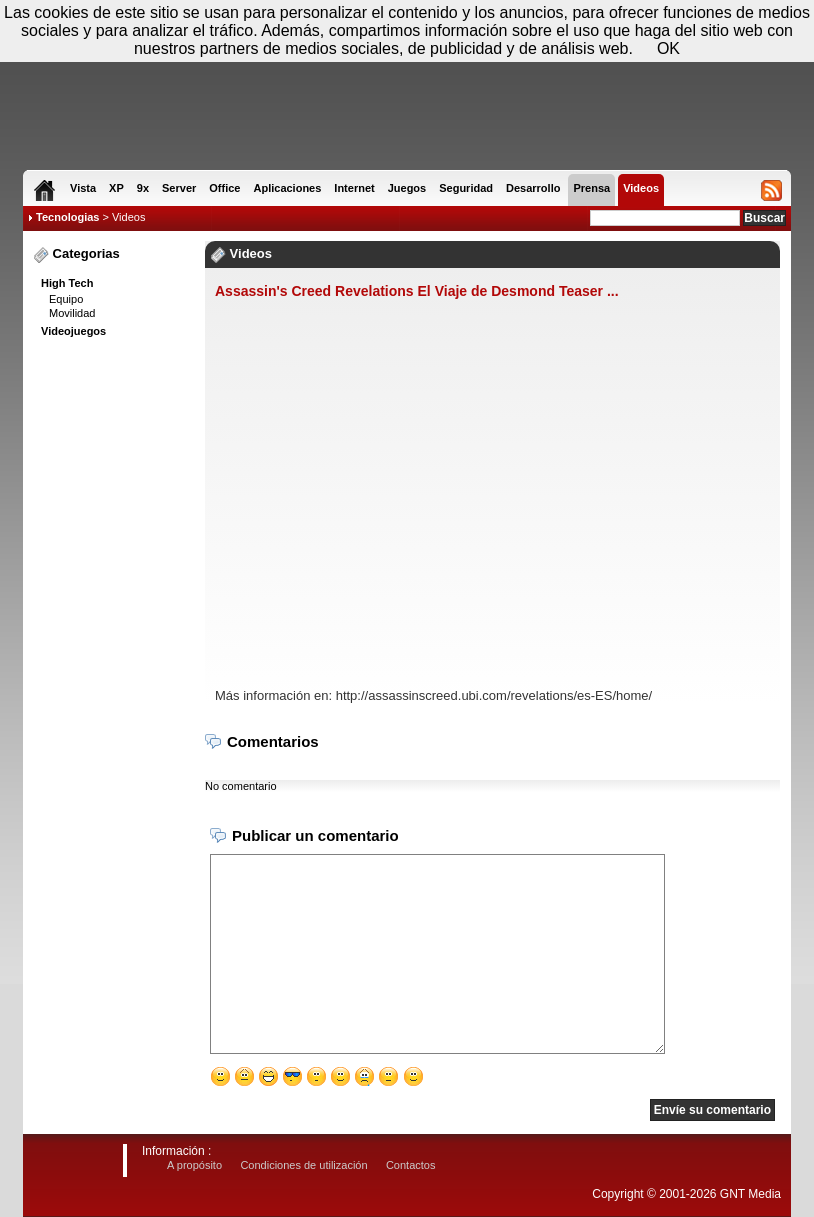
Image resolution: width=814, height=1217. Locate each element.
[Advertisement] (113, 651)
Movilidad (72, 313)
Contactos (411, 1165)
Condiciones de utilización (303, 1165)
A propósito (194, 1165)
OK (668, 48)
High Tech (67, 283)
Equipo (66, 299)
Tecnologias (67, 217)
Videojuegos (73, 331)
